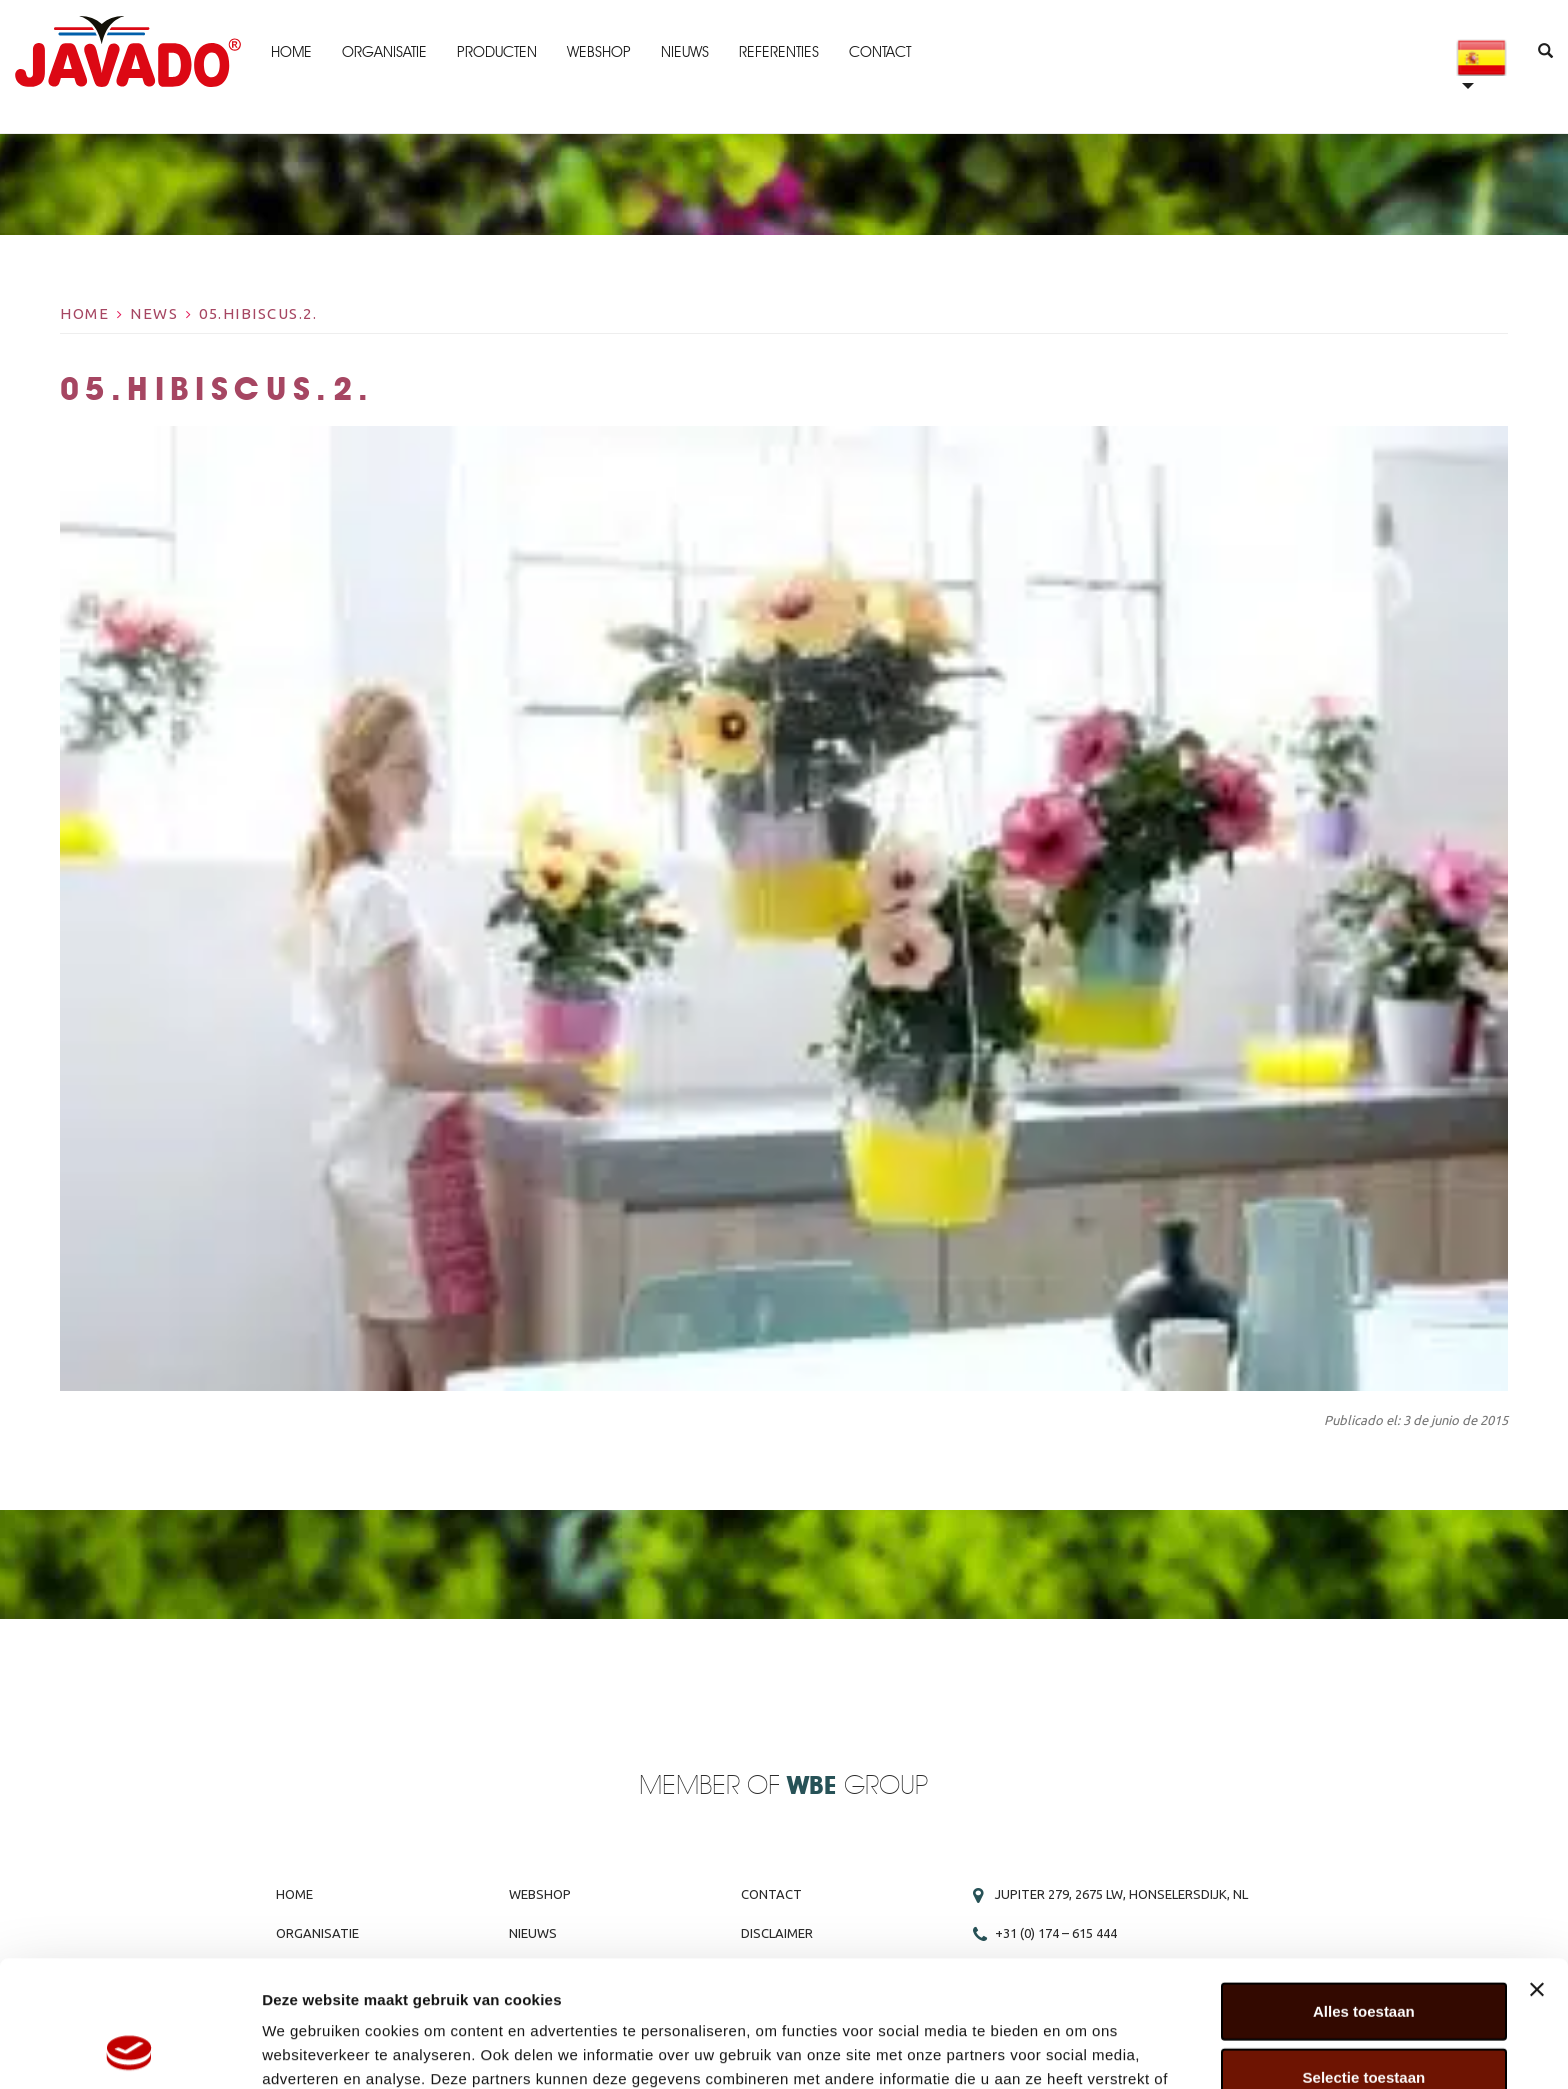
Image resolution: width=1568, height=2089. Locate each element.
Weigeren (1363, 2023)
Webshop (599, 52)
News (154, 313)
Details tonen (1080, 2049)
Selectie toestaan (1364, 1958)
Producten (497, 52)
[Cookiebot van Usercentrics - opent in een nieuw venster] (129, 2050)
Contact (880, 52)
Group (857, 1786)
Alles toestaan (1364, 1892)
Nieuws (685, 52)
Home (291, 52)
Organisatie (384, 52)
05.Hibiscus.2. (258, 313)
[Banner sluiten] (1537, 1871)
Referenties (779, 52)
